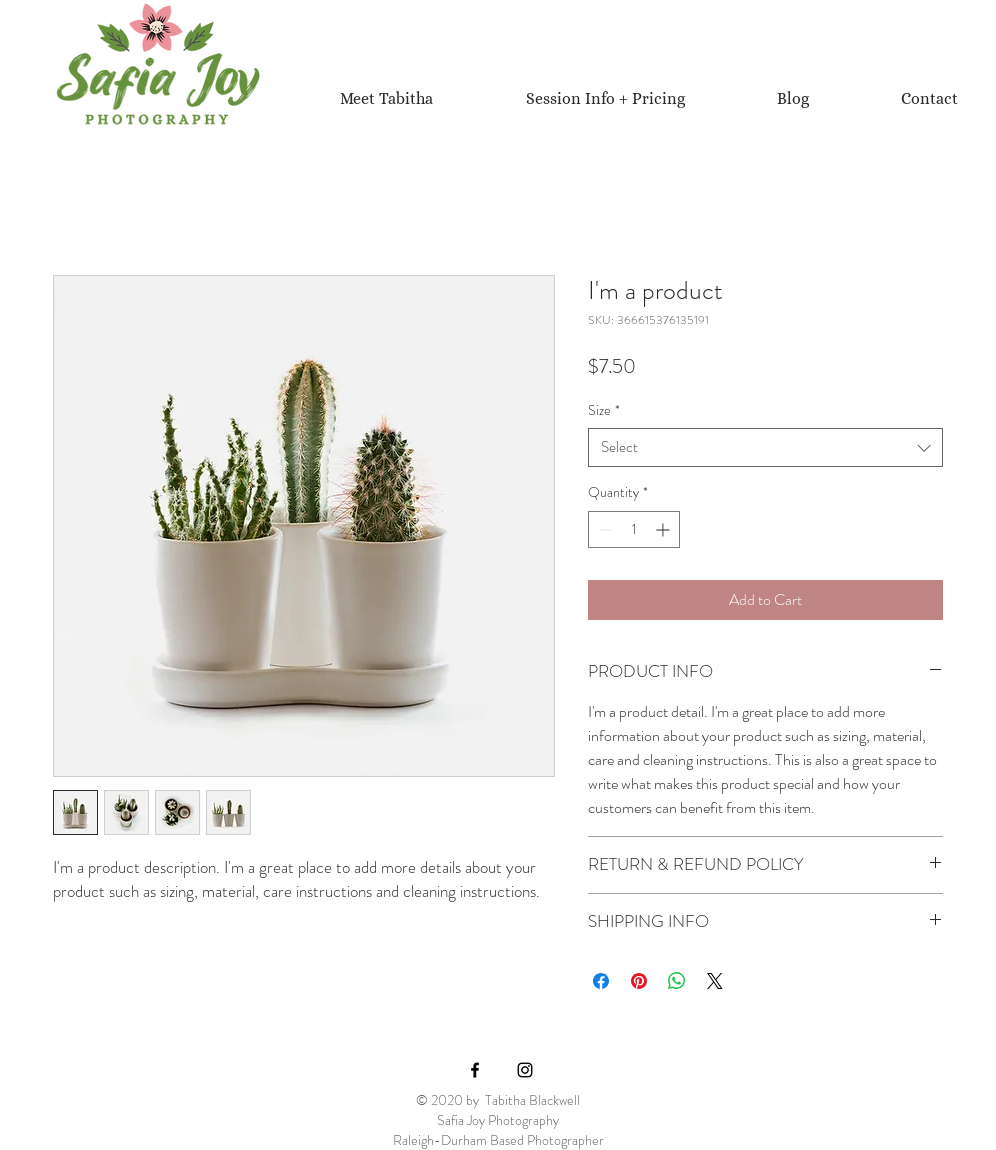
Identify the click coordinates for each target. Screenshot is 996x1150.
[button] (605, 98)
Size (604, 410)
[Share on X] (715, 981)
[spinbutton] (634, 529)
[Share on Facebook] (601, 981)
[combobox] (765, 447)
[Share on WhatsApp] (677, 981)
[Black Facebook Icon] (475, 1070)
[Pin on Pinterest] (639, 981)
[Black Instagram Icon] (525, 1070)
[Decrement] (603, 529)
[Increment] (664, 529)
